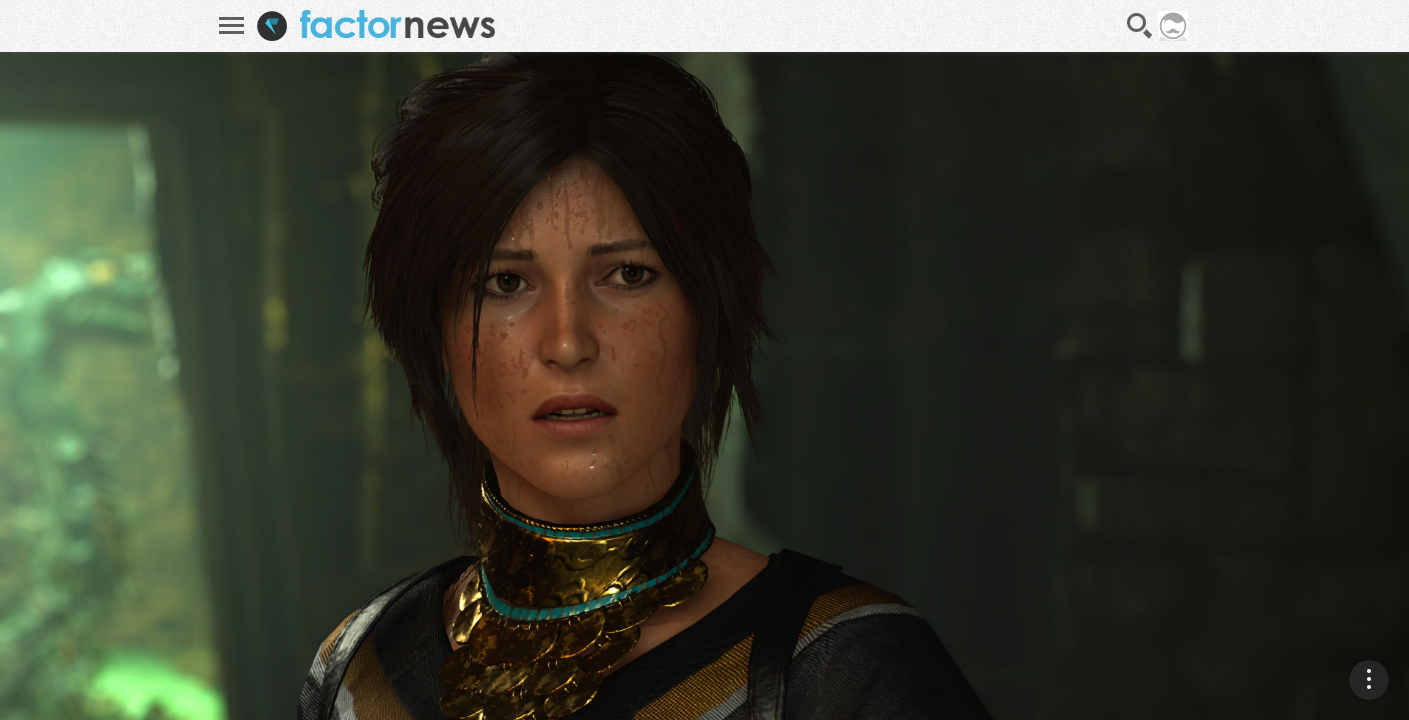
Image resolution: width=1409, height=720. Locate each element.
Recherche (1140, 26)
